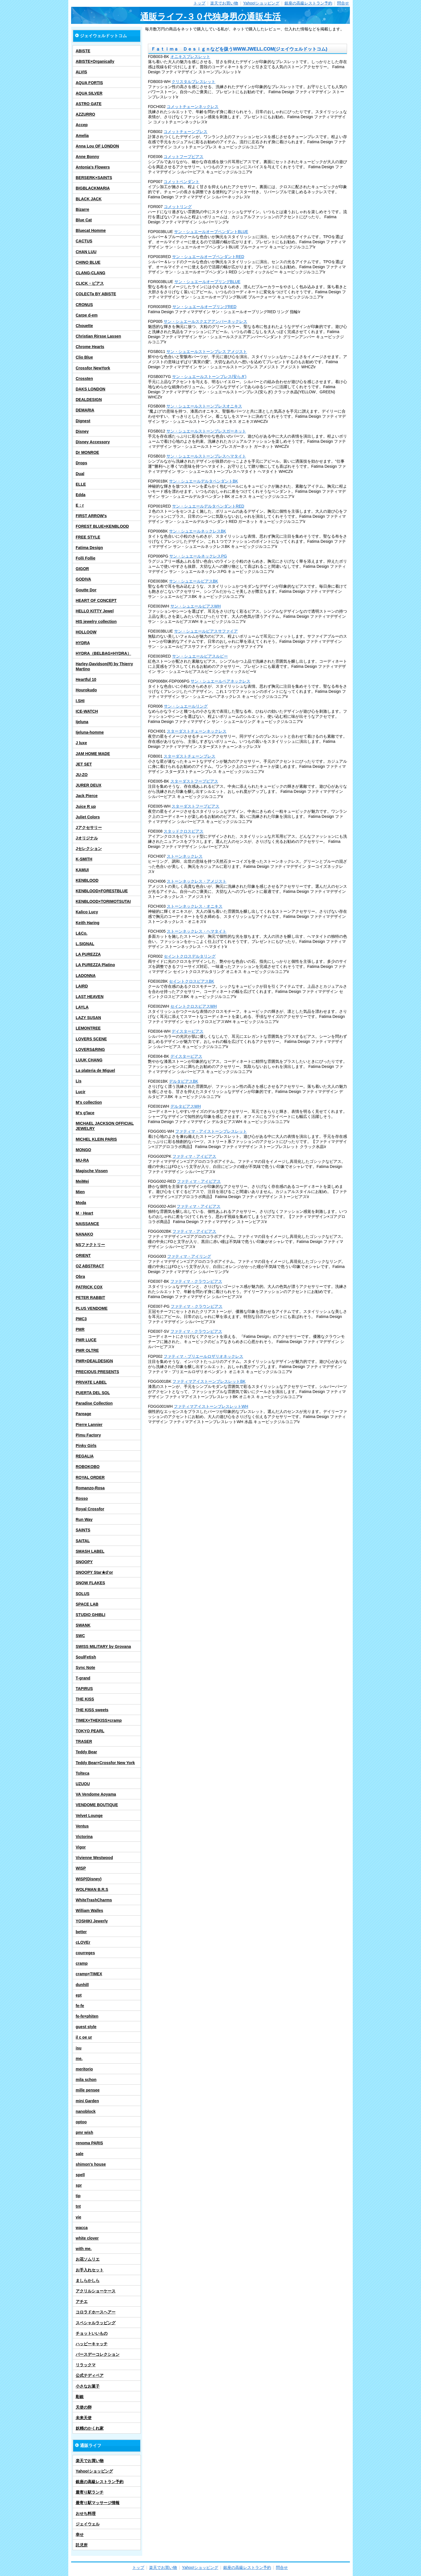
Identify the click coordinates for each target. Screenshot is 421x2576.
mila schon (86, 2079)
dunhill (82, 1984)
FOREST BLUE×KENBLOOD (102, 526)
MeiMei (82, 1181)
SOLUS (82, 1593)
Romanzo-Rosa (90, 1488)
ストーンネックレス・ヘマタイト (196, 931)
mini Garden (87, 2101)
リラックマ (86, 2365)
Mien (80, 1192)
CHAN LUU (86, 252)
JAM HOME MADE (93, 753)
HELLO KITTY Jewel (95, 611)
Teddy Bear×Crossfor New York (105, 1762)
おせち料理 (86, 2513)
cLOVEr (83, 1942)
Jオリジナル (87, 838)
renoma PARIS (89, 2143)
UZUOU (83, 1783)
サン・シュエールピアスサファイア (206, 631)
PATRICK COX (89, 1287)
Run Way (84, 1519)
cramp (82, 1963)
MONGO (83, 1149)
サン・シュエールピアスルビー (200, 656)
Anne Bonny (87, 156)
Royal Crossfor (90, 1509)
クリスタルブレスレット (193, 81)
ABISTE (83, 51)
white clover (87, 2238)
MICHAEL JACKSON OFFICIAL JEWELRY (105, 1126)
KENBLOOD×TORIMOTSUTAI (103, 901)
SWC (80, 1635)
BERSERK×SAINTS (94, 177)
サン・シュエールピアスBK (193, 581)
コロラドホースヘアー (95, 2312)
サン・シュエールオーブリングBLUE (207, 281)
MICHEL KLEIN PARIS (96, 1139)
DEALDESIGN (89, 399)
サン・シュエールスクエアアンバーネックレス (205, 321)
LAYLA (82, 1007)
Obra (80, 1276)
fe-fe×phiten (87, 2016)
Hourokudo (86, 690)
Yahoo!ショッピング (261, 3)
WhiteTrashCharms (94, 1900)
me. (79, 2058)
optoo (81, 2122)
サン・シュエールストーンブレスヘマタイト (206, 456)
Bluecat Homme (91, 230)
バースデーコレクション (97, 2354)
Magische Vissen (92, 1171)
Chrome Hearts (90, 346)
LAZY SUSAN (88, 1017)
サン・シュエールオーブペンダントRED (208, 256)
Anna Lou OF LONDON (97, 146)
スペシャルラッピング (95, 2323)
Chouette (84, 325)
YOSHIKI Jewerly (92, 1921)
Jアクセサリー (89, 827)
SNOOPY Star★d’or (94, 1572)
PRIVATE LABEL (91, 1382)
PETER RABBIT (90, 1297)
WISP (81, 1868)
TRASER (84, 1741)
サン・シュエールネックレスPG (198, 556)
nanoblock (86, 2111)
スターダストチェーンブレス (189, 756)
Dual (80, 473)
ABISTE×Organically (95, 61)
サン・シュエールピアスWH (195, 606)
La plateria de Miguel (95, 1070)
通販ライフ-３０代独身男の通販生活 (210, 16)
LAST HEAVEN (90, 996)
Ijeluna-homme (90, 732)
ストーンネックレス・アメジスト (196, 881)
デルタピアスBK (183, 1081)
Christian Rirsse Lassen (98, 336)
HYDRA (83, 643)
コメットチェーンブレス (185, 131)
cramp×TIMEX (89, 1974)
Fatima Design (89, 547)
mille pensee (88, 2090)
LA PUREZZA (88, 954)
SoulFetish (86, 1657)
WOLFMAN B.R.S (92, 1889)
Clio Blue (84, 357)
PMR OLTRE (87, 1350)
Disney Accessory (93, 442)
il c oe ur (84, 2037)
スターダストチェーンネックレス (196, 731)
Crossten (84, 378)
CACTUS (84, 241)
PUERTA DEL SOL (93, 1392)
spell (80, 2174)
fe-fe (80, 2005)
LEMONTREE (88, 1028)
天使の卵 (84, 2407)
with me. (84, 2248)
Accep (82, 124)
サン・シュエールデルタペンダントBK (203, 481)
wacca (82, 2227)
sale (79, 2153)
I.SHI (80, 700)
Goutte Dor (86, 590)
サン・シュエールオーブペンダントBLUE (211, 231)
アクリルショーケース (95, 2291)
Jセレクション (89, 848)
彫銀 (80, 2396)
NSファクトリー (90, 1244)
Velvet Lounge (89, 1815)
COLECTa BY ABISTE (96, 294)
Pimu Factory (88, 1435)
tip (78, 2196)
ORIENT (83, 1255)
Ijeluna (82, 722)
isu (78, 2048)
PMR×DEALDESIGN (94, 1361)
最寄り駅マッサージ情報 (97, 2502)
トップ (199, 3)
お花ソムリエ (88, 2259)
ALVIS (81, 72)
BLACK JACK (89, 199)
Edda (80, 494)
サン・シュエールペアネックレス (220, 681)
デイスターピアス (187, 1031)
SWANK (83, 1625)
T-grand (83, 1678)
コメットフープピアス (183, 156)
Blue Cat (84, 220)
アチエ (82, 2301)
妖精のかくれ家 (90, 2428)
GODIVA (83, 579)
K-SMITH (84, 859)
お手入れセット (90, 2270)
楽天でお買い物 (224, 3)
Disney (82, 431)
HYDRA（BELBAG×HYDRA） (103, 653)
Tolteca (82, 1773)
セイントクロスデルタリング (190, 956)
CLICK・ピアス (90, 283)
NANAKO (84, 1234)
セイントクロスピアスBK (191, 981)
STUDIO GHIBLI (90, 1614)
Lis (78, 1081)
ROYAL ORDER (90, 1477)
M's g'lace (85, 1113)
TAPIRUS (84, 1688)
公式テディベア (90, 2375)
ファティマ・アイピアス (194, 1156)
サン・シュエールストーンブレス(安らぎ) (209, 376)
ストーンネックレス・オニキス (194, 906)
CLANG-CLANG (90, 273)
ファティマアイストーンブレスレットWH (211, 1406)
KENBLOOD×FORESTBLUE (102, 891)
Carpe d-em (87, 315)
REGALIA (85, 1456)
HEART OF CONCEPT (96, 600)
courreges (85, 1953)
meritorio (84, 2069)
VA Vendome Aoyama (96, 1794)
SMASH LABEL (90, 1551)
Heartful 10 (86, 679)
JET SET (84, 764)
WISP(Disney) (89, 1879)
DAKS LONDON (90, 389)
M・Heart (84, 1213)
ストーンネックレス (185, 856)
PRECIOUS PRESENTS (97, 1371)
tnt (78, 2206)
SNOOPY (84, 1562)
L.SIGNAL (85, 943)
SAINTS (83, 1530)
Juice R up (86, 806)
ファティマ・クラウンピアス (196, 1281)
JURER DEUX (88, 785)
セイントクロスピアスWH (193, 1006)
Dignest (83, 421)
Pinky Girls (86, 1445)
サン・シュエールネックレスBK (197, 531)
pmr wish (84, 2132)
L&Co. (81, 933)
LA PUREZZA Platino (95, 964)
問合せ (343, 3)
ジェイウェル (88, 2524)
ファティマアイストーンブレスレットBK (208, 1381)
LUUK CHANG (89, 1060)
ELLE (81, 484)
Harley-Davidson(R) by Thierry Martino (104, 666)
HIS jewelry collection (96, 621)
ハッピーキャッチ (92, 2344)
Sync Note (85, 1667)
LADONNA (86, 975)
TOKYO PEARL (90, 1731)
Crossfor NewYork (93, 368)
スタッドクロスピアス (183, 831)
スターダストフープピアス (194, 781)
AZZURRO (85, 114)
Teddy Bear (86, 1752)
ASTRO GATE (89, 103)
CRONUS (84, 304)
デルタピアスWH (185, 1106)
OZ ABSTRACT (90, 1266)
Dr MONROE (87, 452)
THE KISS (85, 1699)
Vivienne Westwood (94, 1857)
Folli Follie (85, 558)
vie (78, 2217)
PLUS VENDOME (92, 1308)
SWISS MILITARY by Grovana (103, 1646)
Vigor (81, 1847)
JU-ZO (82, 774)
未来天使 (84, 2417)
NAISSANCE (87, 1223)
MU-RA (82, 1160)
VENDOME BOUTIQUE (97, 1804)
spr (79, 2185)
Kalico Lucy (87, 912)
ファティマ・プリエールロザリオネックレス (203, 1356)
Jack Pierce (87, 795)
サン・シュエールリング (186, 706)
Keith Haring (87, 922)
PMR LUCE (86, 1340)
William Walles (89, 1910)
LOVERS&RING (90, 1049)
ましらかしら (88, 2280)
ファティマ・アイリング (189, 1256)
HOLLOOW (86, 632)
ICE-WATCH (87, 711)
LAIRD (82, 986)
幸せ (80, 2534)
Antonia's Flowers (93, 167)
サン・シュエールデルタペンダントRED (208, 506)
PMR (80, 1329)
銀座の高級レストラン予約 (308, 3)
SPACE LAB (87, 1604)
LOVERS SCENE (91, 1039)
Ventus (82, 1826)
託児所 (82, 2545)
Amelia (82, 135)
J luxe (81, 743)
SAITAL (83, 1540)
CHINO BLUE (88, 262)
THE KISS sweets (92, 1710)
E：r (80, 505)
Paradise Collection (94, 1403)
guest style (86, 2026)
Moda (81, 1202)
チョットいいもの (92, 2333)
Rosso (82, 1498)
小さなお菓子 (88, 2386)
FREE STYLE (88, 537)
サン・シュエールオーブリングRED (204, 306)
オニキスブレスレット (190, 56)
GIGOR (82, 568)
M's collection (89, 1102)
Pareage (83, 1413)
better (81, 1932)
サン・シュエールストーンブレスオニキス (204, 406)
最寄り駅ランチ (90, 2492)
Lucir (80, 1092)
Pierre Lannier (89, 1424)
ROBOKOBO (88, 1466)
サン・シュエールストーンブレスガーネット (206, 431)
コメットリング (178, 206)
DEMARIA (85, 410)
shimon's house (91, 2164)
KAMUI (82, 870)
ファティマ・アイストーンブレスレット (211, 1131)
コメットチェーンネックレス (192, 106)
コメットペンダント (181, 181)
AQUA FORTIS (89, 82)
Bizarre (82, 209)
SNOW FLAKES (90, 1583)
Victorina (84, 1836)
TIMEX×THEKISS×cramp (99, 1720)
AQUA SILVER (89, 93)
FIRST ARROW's (91, 515)
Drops (81, 463)
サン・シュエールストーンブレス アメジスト (206, 351)
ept (79, 1995)
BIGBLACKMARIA (93, 188)
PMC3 (81, 1319)
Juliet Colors (88, 817)
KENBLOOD (87, 880)
